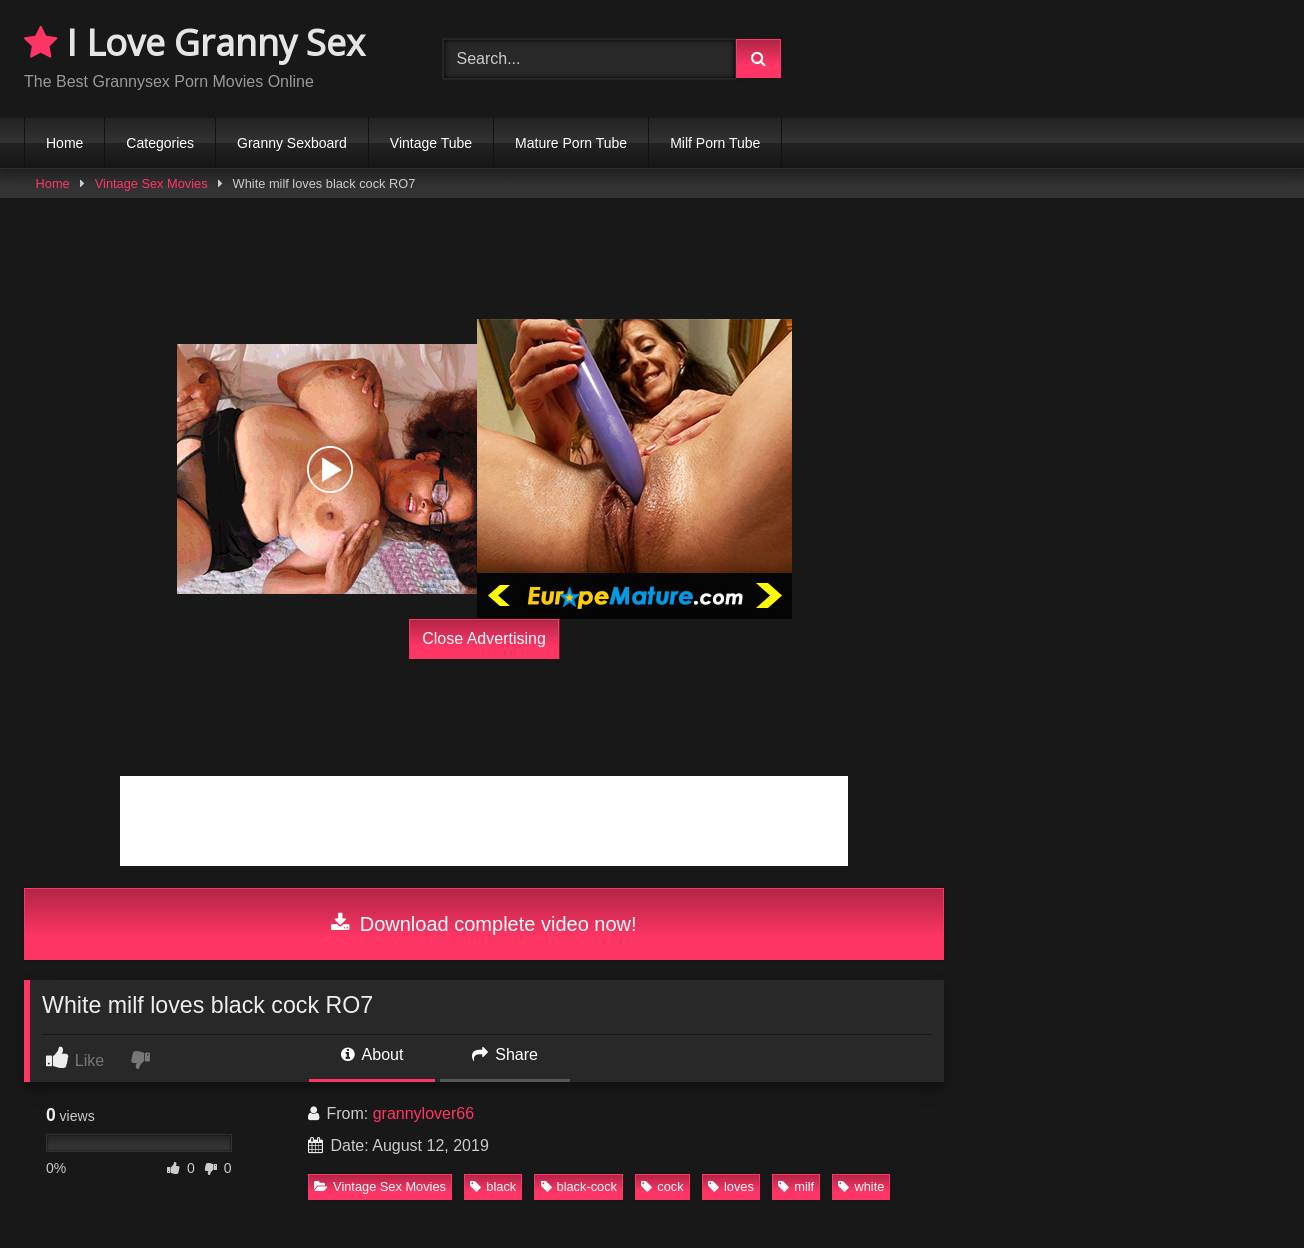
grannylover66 (423, 1113)
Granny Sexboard (292, 143)
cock (662, 1186)
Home (64, 143)
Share (505, 1054)
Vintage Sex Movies (151, 183)
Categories (160, 143)
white (861, 1186)
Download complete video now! (483, 924)
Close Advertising (484, 638)
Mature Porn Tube (571, 143)
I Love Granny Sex (194, 42)
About (372, 1054)
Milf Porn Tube (715, 143)
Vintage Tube (431, 143)
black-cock (579, 1186)
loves (731, 1186)
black (493, 1186)
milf (796, 1186)
